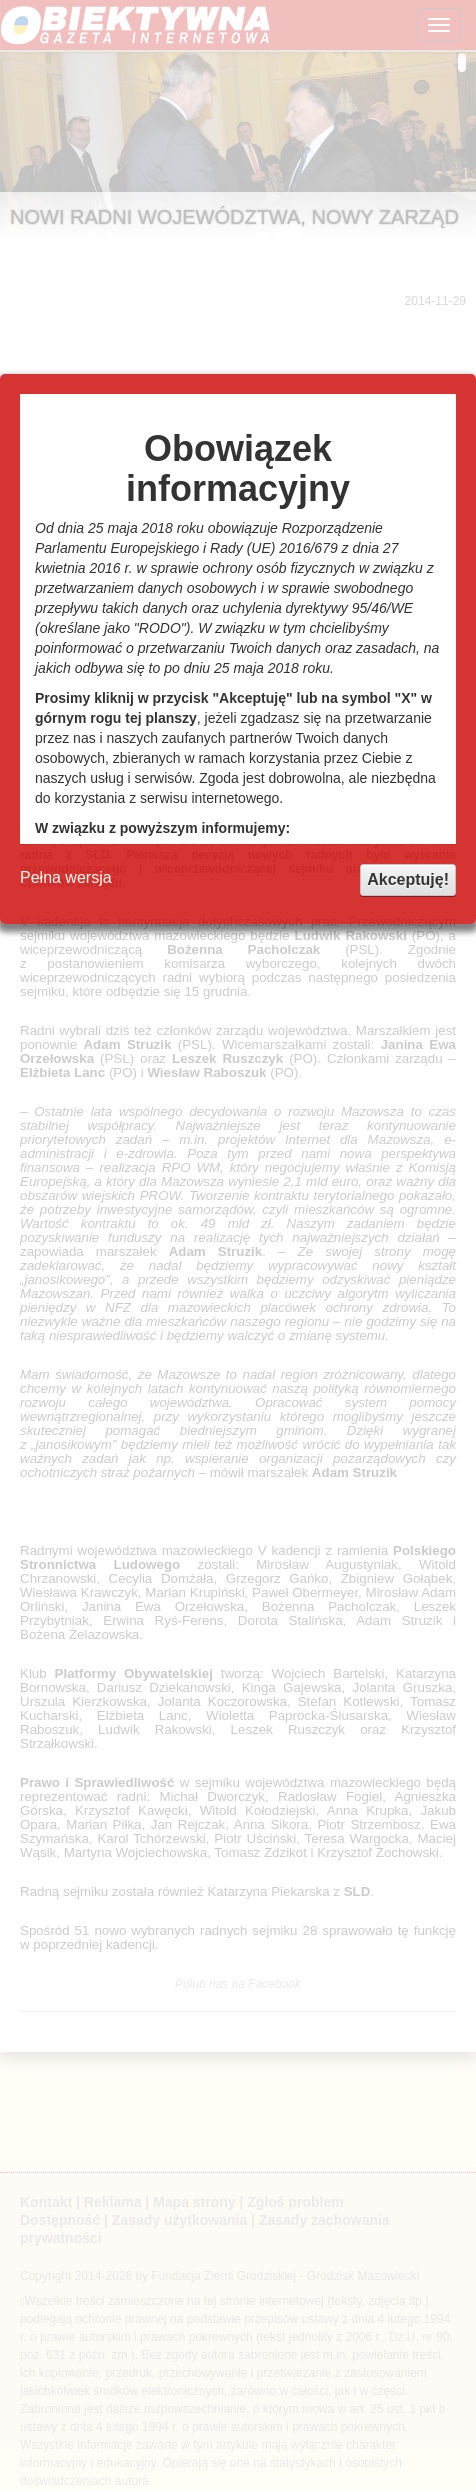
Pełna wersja (66, 877)
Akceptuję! (408, 879)
